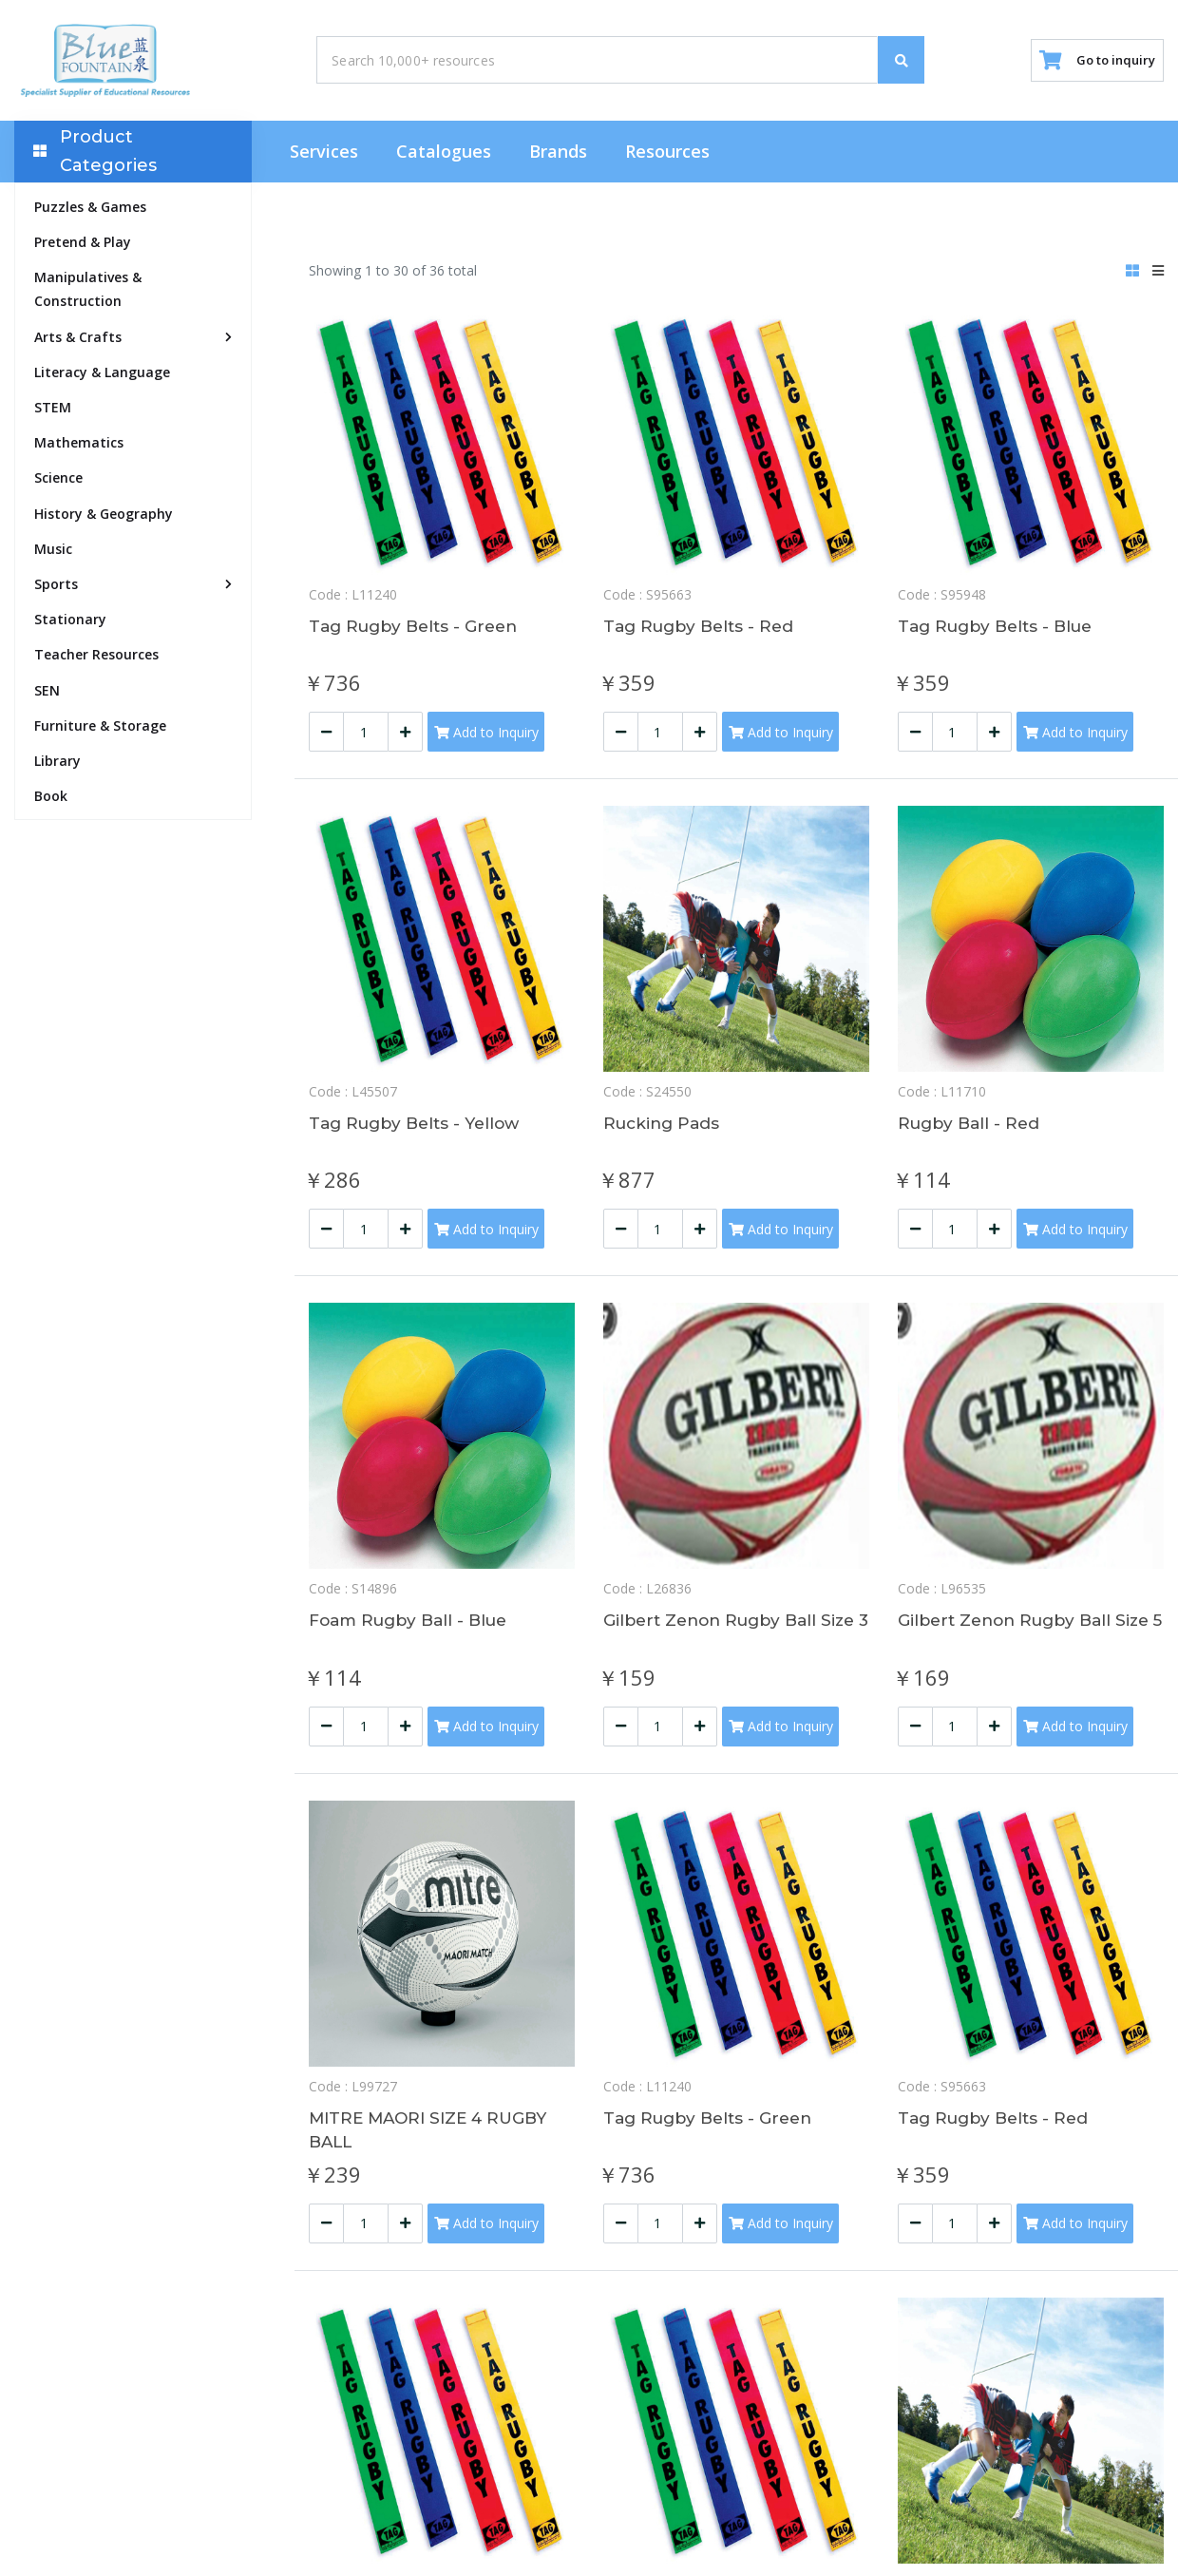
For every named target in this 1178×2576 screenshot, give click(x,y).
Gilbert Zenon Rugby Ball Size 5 (1031, 1642)
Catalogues (443, 154)
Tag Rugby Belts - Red (702, 630)
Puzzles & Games (90, 210)
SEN (47, 693)
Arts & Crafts (78, 340)
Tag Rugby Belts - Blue (1000, 630)
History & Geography (103, 516)
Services (324, 154)
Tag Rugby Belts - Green (418, 630)
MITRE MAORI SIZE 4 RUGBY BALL (435, 2142)
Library (57, 764)
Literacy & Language (102, 376)
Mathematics (79, 446)
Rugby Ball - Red (972, 1129)
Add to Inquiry (486, 738)
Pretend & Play (82, 246)
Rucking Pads (664, 1129)
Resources (667, 154)
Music (53, 553)
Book (50, 800)
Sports (56, 588)
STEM (52, 411)
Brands (558, 154)
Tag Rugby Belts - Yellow (419, 1129)
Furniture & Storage (100, 729)
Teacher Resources (96, 658)
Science (58, 481)
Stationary (70, 623)
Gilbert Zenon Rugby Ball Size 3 (736, 1642)
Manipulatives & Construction (88, 293)
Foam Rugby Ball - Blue (414, 1629)
